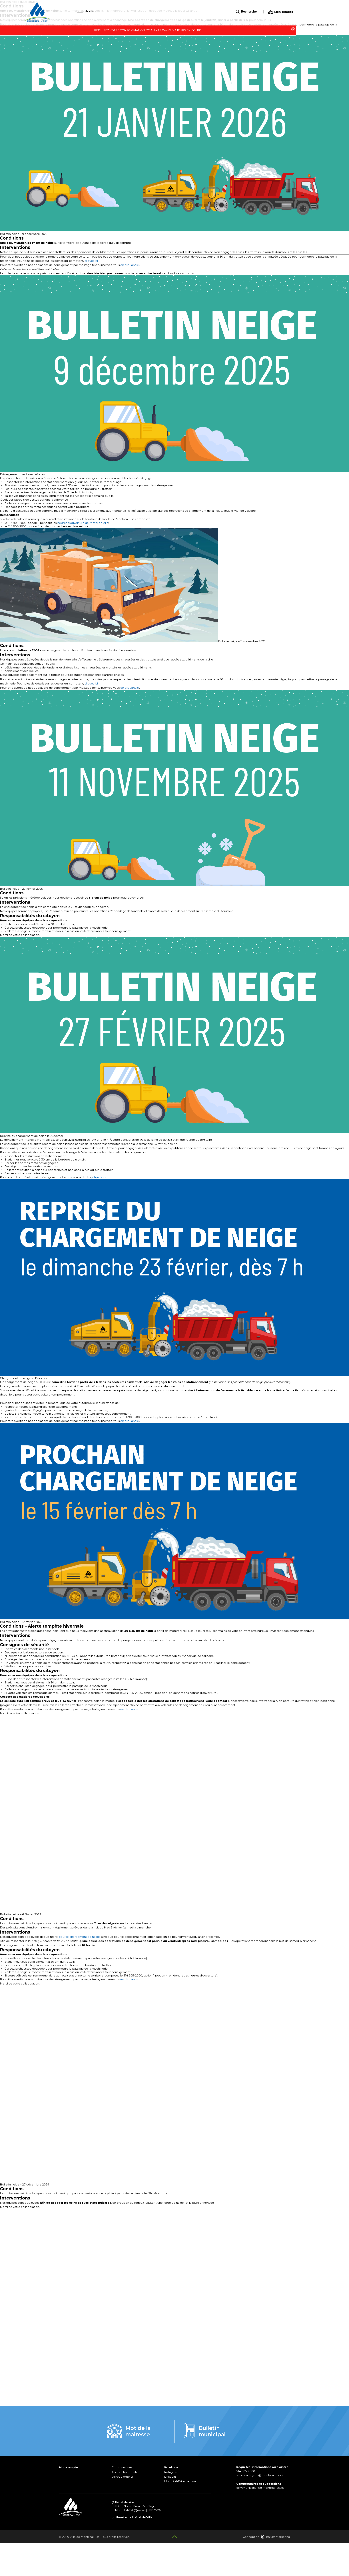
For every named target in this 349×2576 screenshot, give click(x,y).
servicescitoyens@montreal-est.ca (260, 2475)
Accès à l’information (126, 2472)
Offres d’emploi (122, 2476)
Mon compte (333, 13)
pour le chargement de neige (79, 1936)
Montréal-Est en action (180, 2481)
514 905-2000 (245, 2471)
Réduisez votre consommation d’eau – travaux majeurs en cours (174, 32)
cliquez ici (91, 260)
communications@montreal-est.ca (260, 2487)
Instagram (171, 2472)
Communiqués (122, 2467)
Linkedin (170, 2476)
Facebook (171, 2467)
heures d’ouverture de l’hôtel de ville (82, 523)
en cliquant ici (129, 265)
